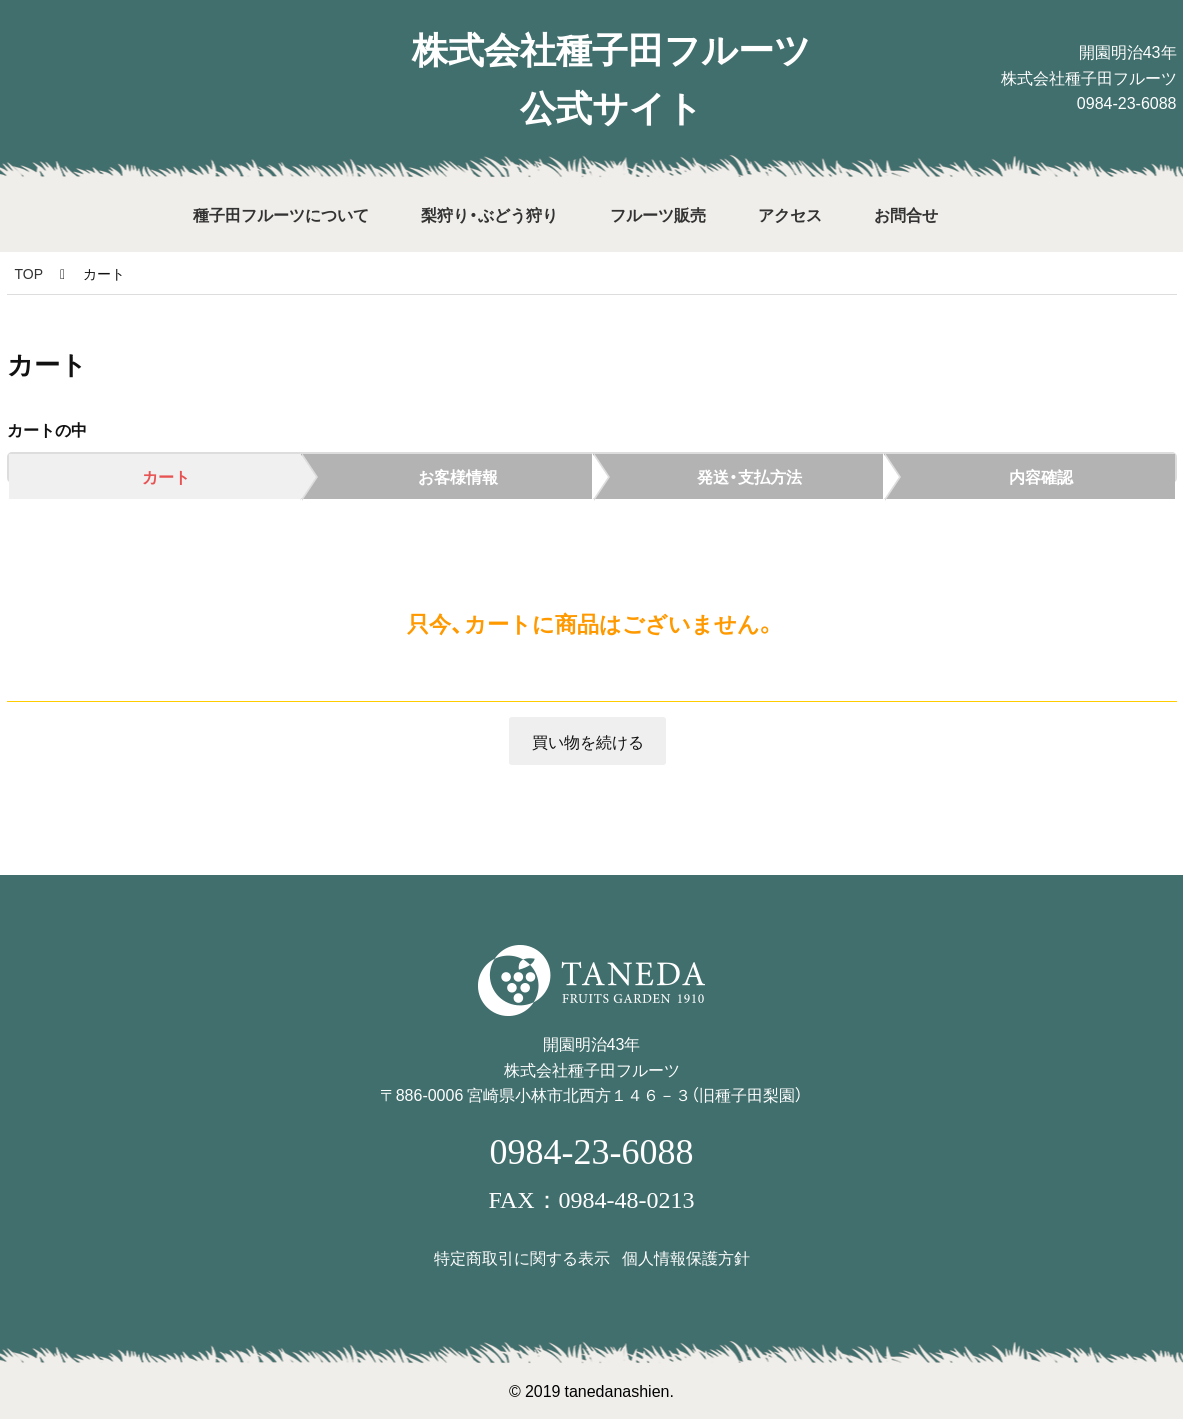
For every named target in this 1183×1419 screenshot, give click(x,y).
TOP (29, 273)
